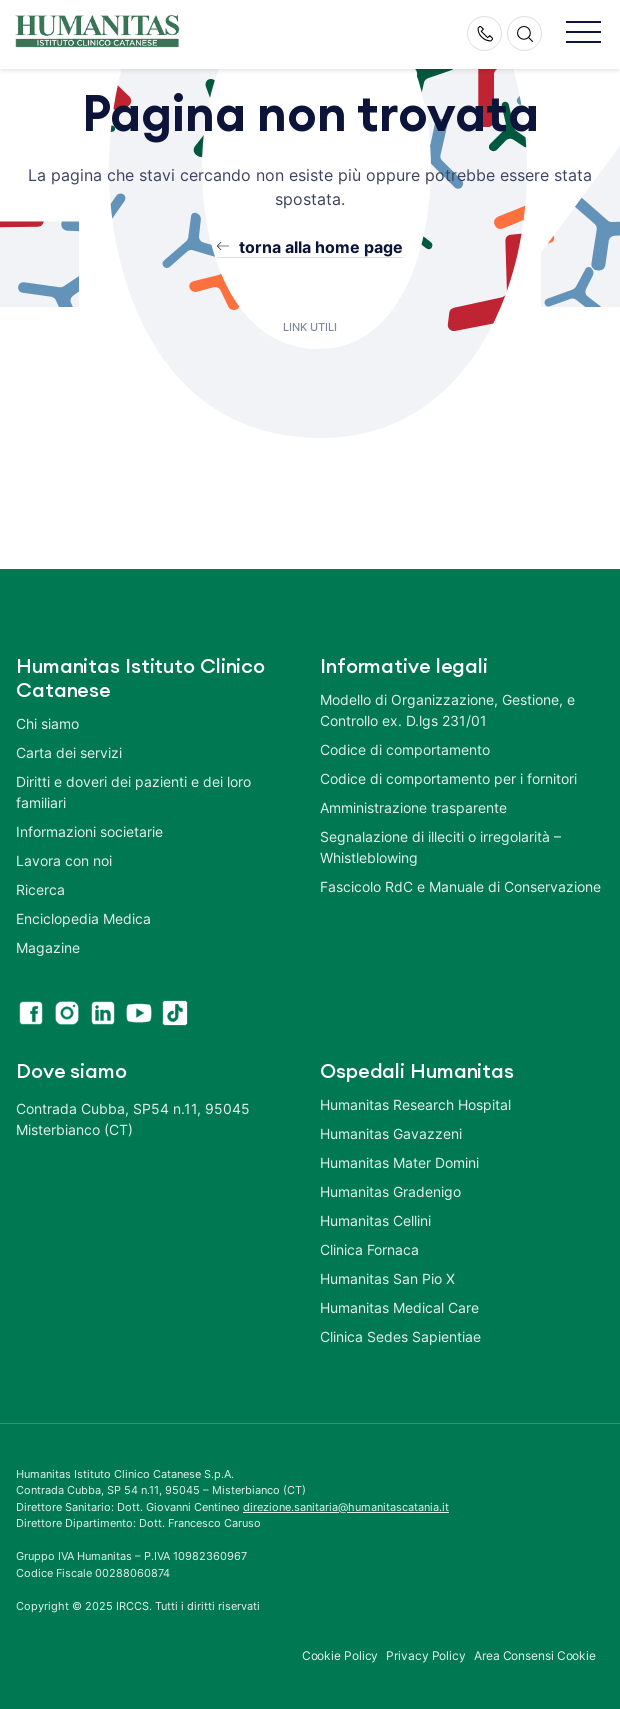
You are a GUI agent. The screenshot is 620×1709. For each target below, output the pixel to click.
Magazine (48, 947)
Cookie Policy (340, 1655)
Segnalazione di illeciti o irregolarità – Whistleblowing (440, 847)
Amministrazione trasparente (413, 807)
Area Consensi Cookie (535, 1655)
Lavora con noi (64, 860)
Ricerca (40, 889)
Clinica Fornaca (369, 1249)
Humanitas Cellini (375, 1220)
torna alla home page (321, 247)
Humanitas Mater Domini (399, 1162)
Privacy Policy (426, 1655)
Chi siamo (47, 723)
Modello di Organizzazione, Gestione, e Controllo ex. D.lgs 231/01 (447, 710)
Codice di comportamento (405, 749)
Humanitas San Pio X (387, 1278)
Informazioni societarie (89, 831)
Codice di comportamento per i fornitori (448, 778)
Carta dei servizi (69, 752)
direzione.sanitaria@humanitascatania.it (346, 1507)
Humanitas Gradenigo (390, 1191)
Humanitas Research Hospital (415, 1104)
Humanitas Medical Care (399, 1307)
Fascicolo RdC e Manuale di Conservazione (460, 886)
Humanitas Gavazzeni (391, 1133)
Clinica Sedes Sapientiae (400, 1336)
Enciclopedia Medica (83, 918)
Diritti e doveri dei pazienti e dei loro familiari (133, 792)
